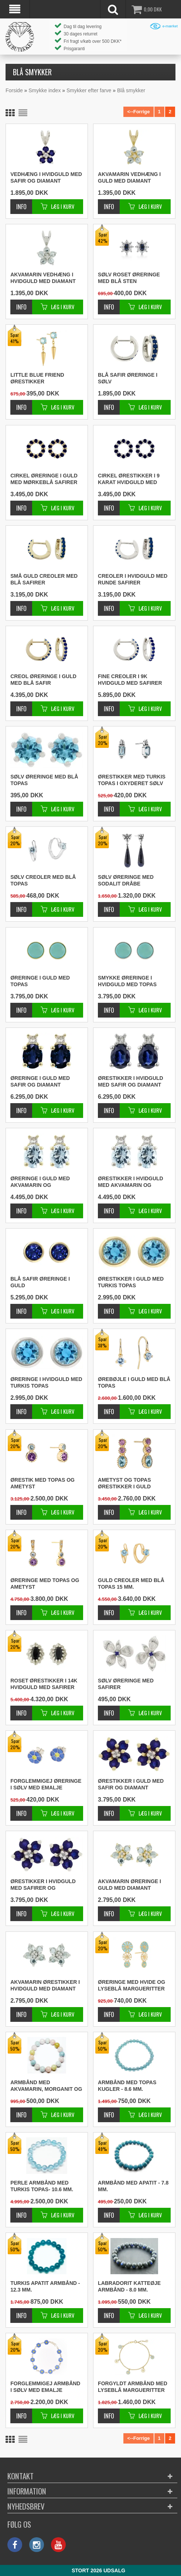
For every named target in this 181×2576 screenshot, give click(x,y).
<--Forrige (138, 111)
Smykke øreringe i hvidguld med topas (127, 981)
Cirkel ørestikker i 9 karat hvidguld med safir (129, 479)
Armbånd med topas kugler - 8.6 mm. (127, 2085)
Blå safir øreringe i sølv (127, 378)
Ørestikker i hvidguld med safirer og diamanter (43, 1885)
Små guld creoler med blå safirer (44, 579)
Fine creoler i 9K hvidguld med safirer (130, 679)
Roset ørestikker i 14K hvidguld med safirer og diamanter (43, 1684)
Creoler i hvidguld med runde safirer (132, 579)
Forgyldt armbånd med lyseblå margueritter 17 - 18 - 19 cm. (132, 2387)
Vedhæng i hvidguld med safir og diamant (46, 177)
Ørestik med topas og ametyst (42, 1483)
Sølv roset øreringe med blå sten (129, 278)
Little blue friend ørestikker (37, 378)
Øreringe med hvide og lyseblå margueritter (131, 1985)
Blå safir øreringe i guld (40, 1282)
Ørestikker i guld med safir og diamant (131, 1784)
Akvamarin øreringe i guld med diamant (129, 1884)
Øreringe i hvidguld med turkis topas (46, 1382)
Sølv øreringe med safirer (126, 1684)
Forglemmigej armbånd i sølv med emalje (45, 2386)
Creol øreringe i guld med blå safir (43, 679)
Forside (14, 90)
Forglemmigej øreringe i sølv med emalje (45, 1784)
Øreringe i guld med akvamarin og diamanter (40, 1182)
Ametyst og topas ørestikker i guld (124, 1483)
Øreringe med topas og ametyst (44, 1583)
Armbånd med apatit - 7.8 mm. (133, 2186)
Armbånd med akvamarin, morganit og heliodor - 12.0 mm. (46, 2086)
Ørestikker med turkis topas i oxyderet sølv (131, 780)
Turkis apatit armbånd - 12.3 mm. (45, 2286)
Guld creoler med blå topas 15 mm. (131, 1583)
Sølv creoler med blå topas (43, 880)
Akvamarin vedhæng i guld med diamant (129, 177)
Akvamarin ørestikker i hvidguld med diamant (45, 1985)
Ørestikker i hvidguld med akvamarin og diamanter (130, 1182)
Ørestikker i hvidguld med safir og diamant (130, 1081)
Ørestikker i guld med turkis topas (131, 1282)
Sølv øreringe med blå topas (44, 780)
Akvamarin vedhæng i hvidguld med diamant (43, 278)
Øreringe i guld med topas (40, 981)
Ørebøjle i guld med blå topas (134, 1382)
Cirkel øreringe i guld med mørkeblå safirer (44, 479)
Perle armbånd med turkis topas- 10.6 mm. (41, 2186)
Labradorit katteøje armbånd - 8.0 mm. (129, 2286)
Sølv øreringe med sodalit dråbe (126, 880)
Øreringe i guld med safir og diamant (40, 1081)
